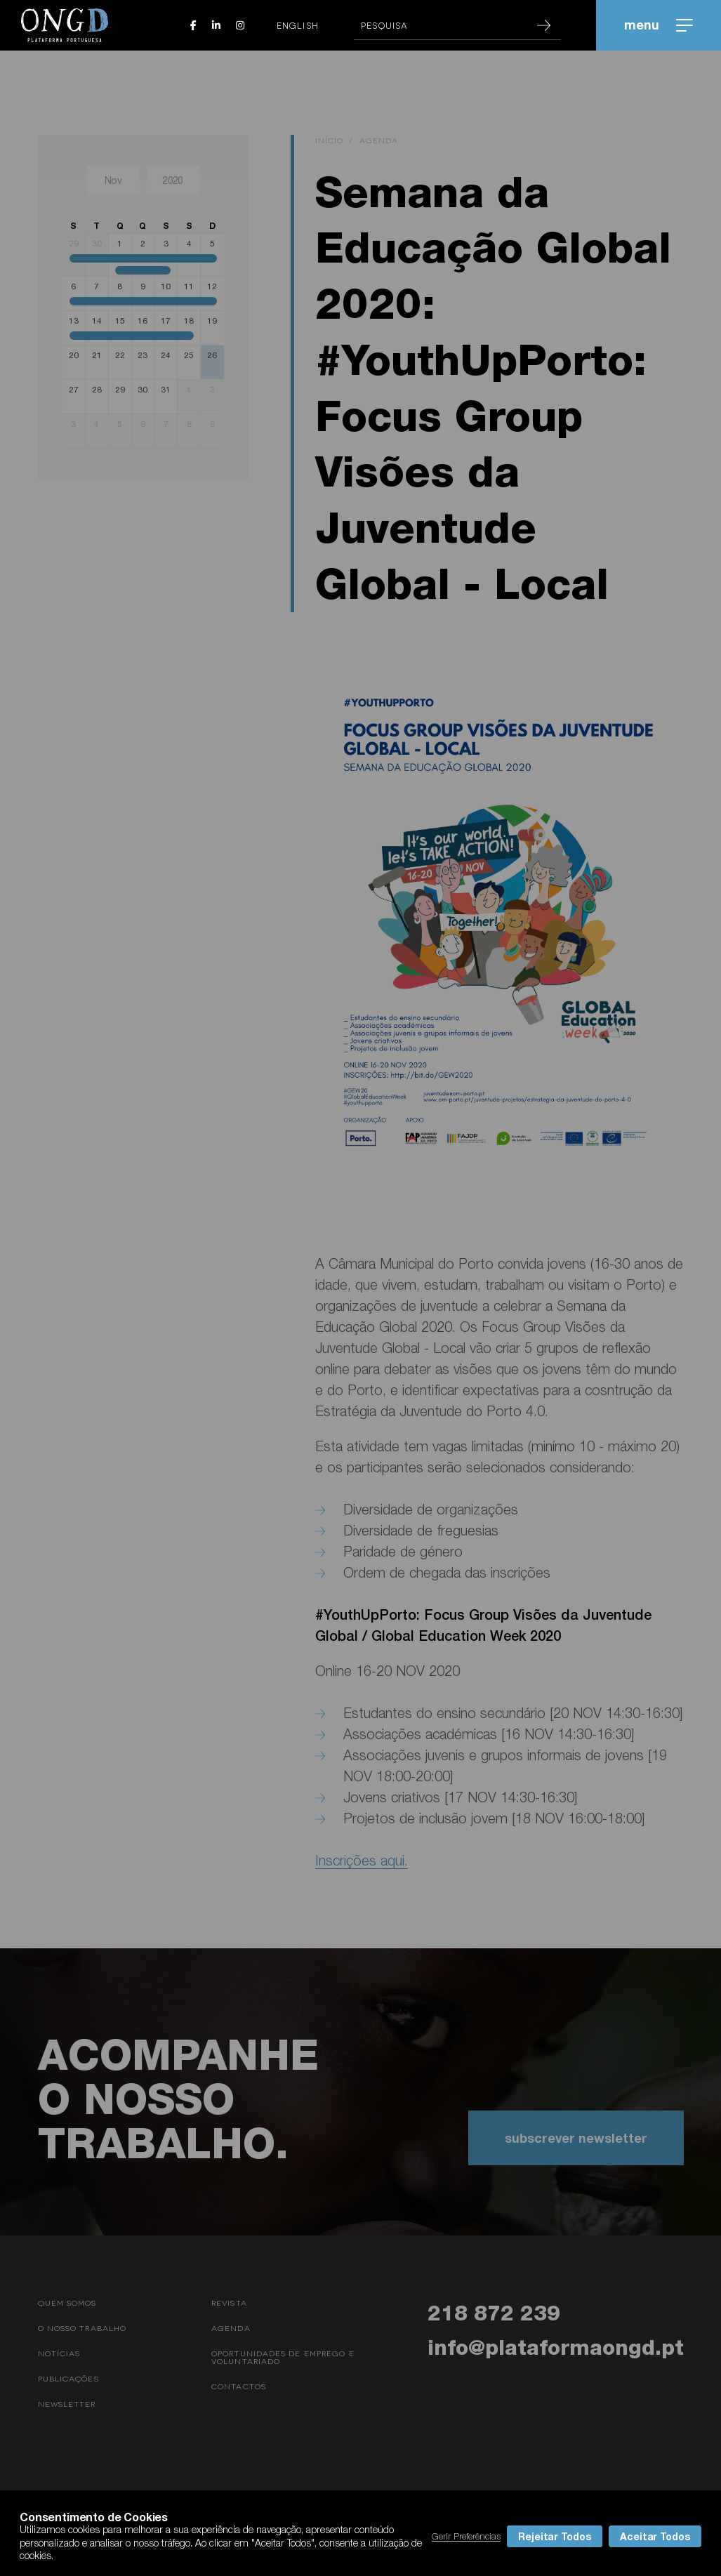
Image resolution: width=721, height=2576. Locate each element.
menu (658, 24)
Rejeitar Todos (554, 2536)
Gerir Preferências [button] (466, 2536)
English (298, 25)
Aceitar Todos (655, 2536)
